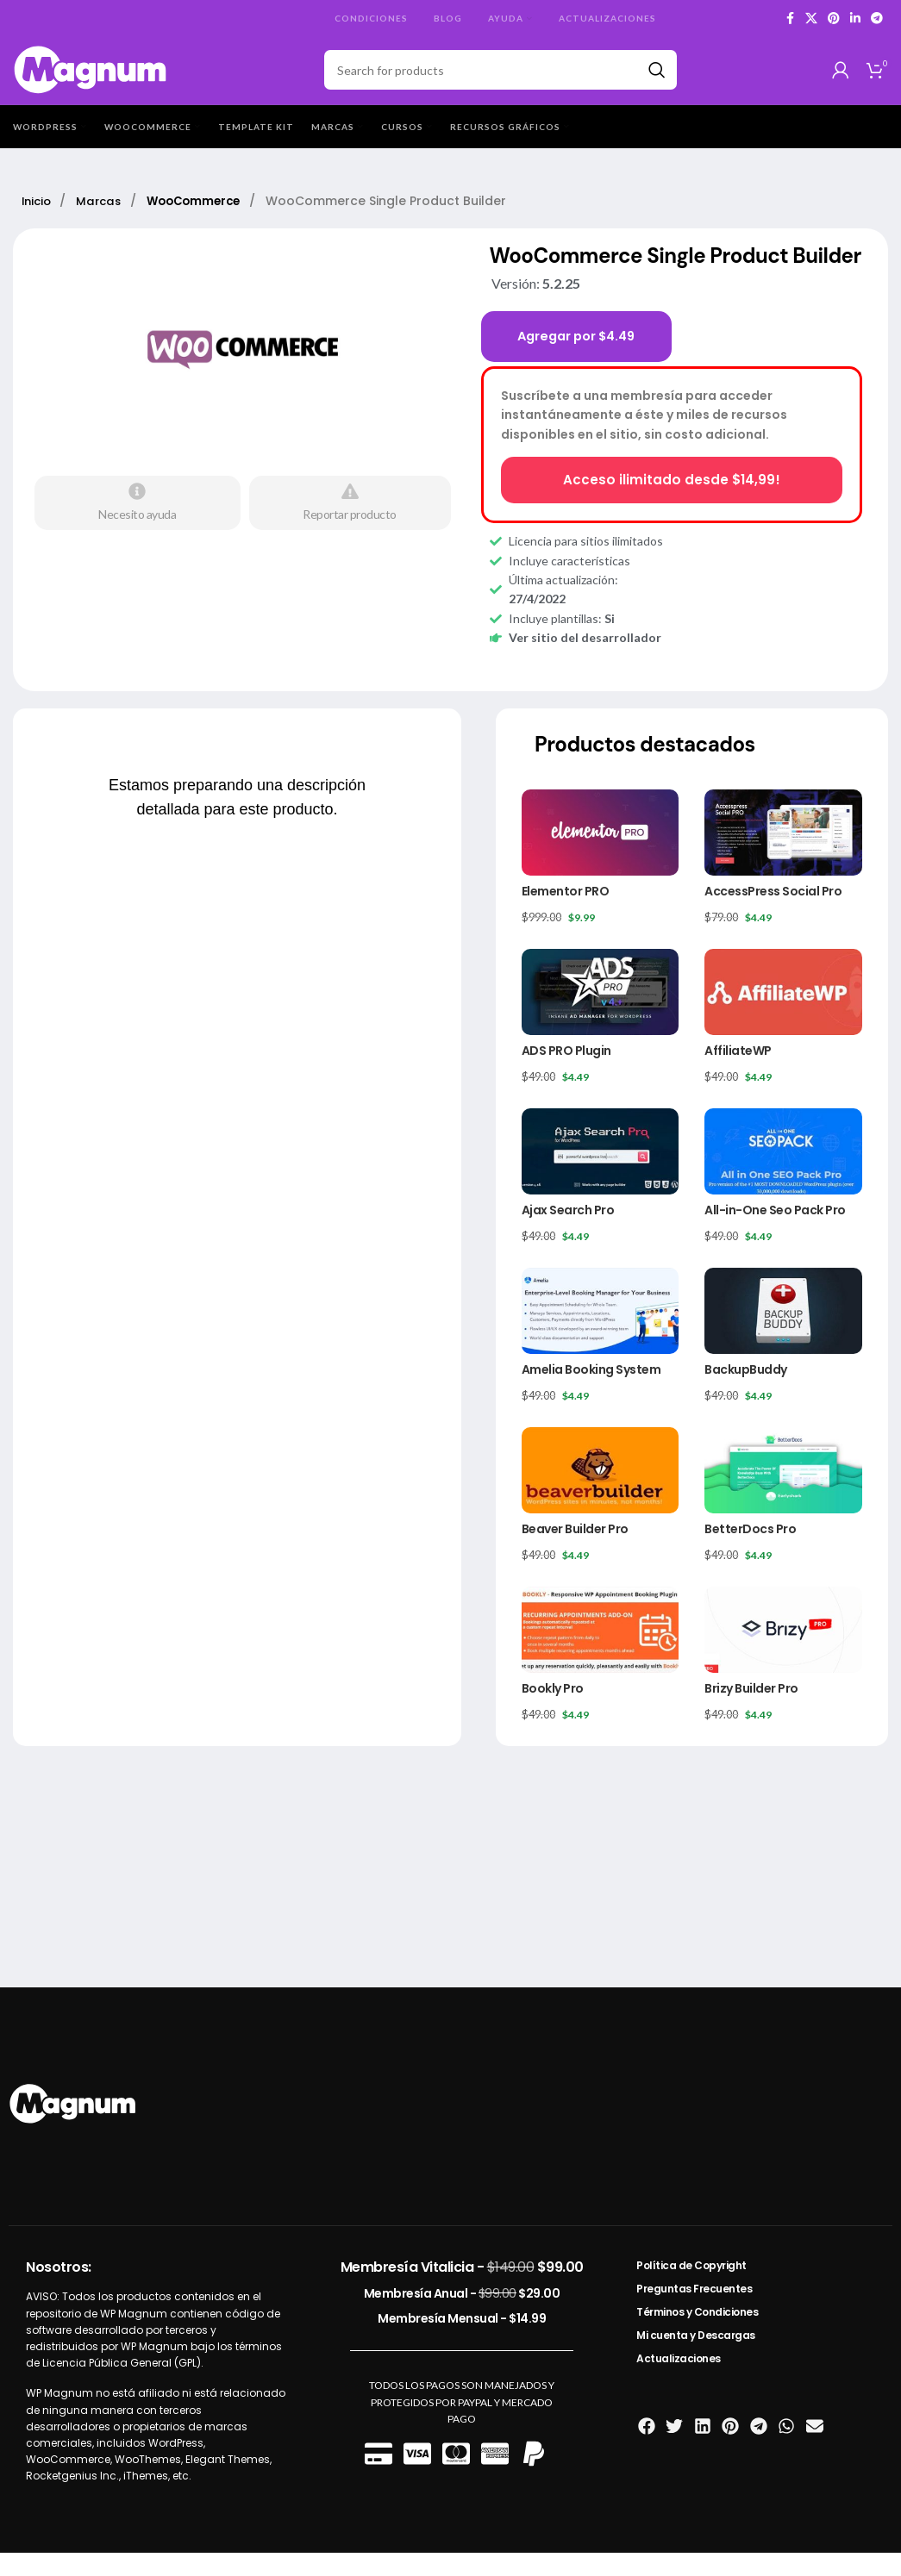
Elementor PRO (566, 913)
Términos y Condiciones (697, 2335)
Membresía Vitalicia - (462, 2290)
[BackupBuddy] (783, 1333)
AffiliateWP (738, 1073)
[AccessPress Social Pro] (783, 855)
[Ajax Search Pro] (600, 1174)
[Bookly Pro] (600, 1652)
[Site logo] (91, 79)
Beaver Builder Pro (575, 1552)
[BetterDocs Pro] (783, 1493)
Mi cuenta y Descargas (695, 2358)
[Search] (501, 81)
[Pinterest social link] (834, 18)
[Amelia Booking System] (600, 1333)
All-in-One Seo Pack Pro (775, 1233)
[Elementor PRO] (600, 855)
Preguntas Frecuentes (694, 2312)
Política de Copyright (691, 2288)
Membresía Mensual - (462, 2341)
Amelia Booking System (591, 1392)
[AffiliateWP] (783, 1014)
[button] (646, 2449)
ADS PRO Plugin (566, 1073)
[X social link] (811, 18)
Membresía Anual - (462, 2316)
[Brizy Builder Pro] (783, 1652)
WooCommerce (207, 222)
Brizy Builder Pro (751, 1711)
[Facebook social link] (789, 18)
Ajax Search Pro (568, 1233)
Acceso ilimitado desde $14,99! (671, 502)
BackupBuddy (745, 1392)
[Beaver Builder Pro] (600, 1493)
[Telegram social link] (877, 18)
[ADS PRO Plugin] (600, 1014)
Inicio (40, 222)
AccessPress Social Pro (773, 913)
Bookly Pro (553, 1711)
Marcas (106, 222)
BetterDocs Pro (750, 1552)
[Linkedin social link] (855, 18)
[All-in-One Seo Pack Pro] (783, 1174)
